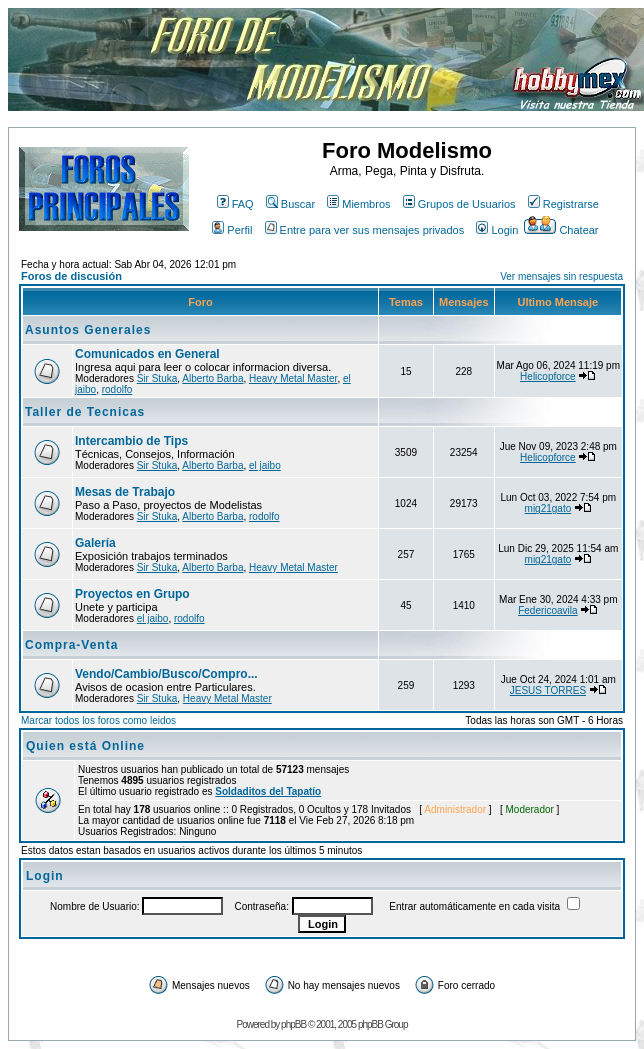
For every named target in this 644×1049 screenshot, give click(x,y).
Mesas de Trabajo (125, 492)
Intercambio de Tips (131, 441)
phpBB (293, 1024)
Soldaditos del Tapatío (268, 791)
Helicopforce (548, 376)
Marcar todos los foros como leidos (98, 720)
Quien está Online (85, 746)
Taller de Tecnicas (85, 412)
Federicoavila (547, 610)
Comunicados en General (147, 354)
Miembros (358, 204)
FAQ (235, 204)
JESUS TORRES (548, 690)
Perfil (232, 230)
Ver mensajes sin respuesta (561, 276)
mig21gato (548, 508)
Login (497, 230)
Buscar (290, 204)
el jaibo (265, 465)
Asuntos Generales (88, 330)
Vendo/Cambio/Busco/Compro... (166, 674)
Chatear (561, 230)
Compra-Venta (71, 645)
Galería (95, 543)
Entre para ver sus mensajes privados (365, 230)
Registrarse (563, 204)
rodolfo (117, 389)
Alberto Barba (212, 378)
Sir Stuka (157, 378)
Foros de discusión (71, 276)
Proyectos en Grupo (132, 594)
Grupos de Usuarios (459, 204)
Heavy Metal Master (293, 378)
